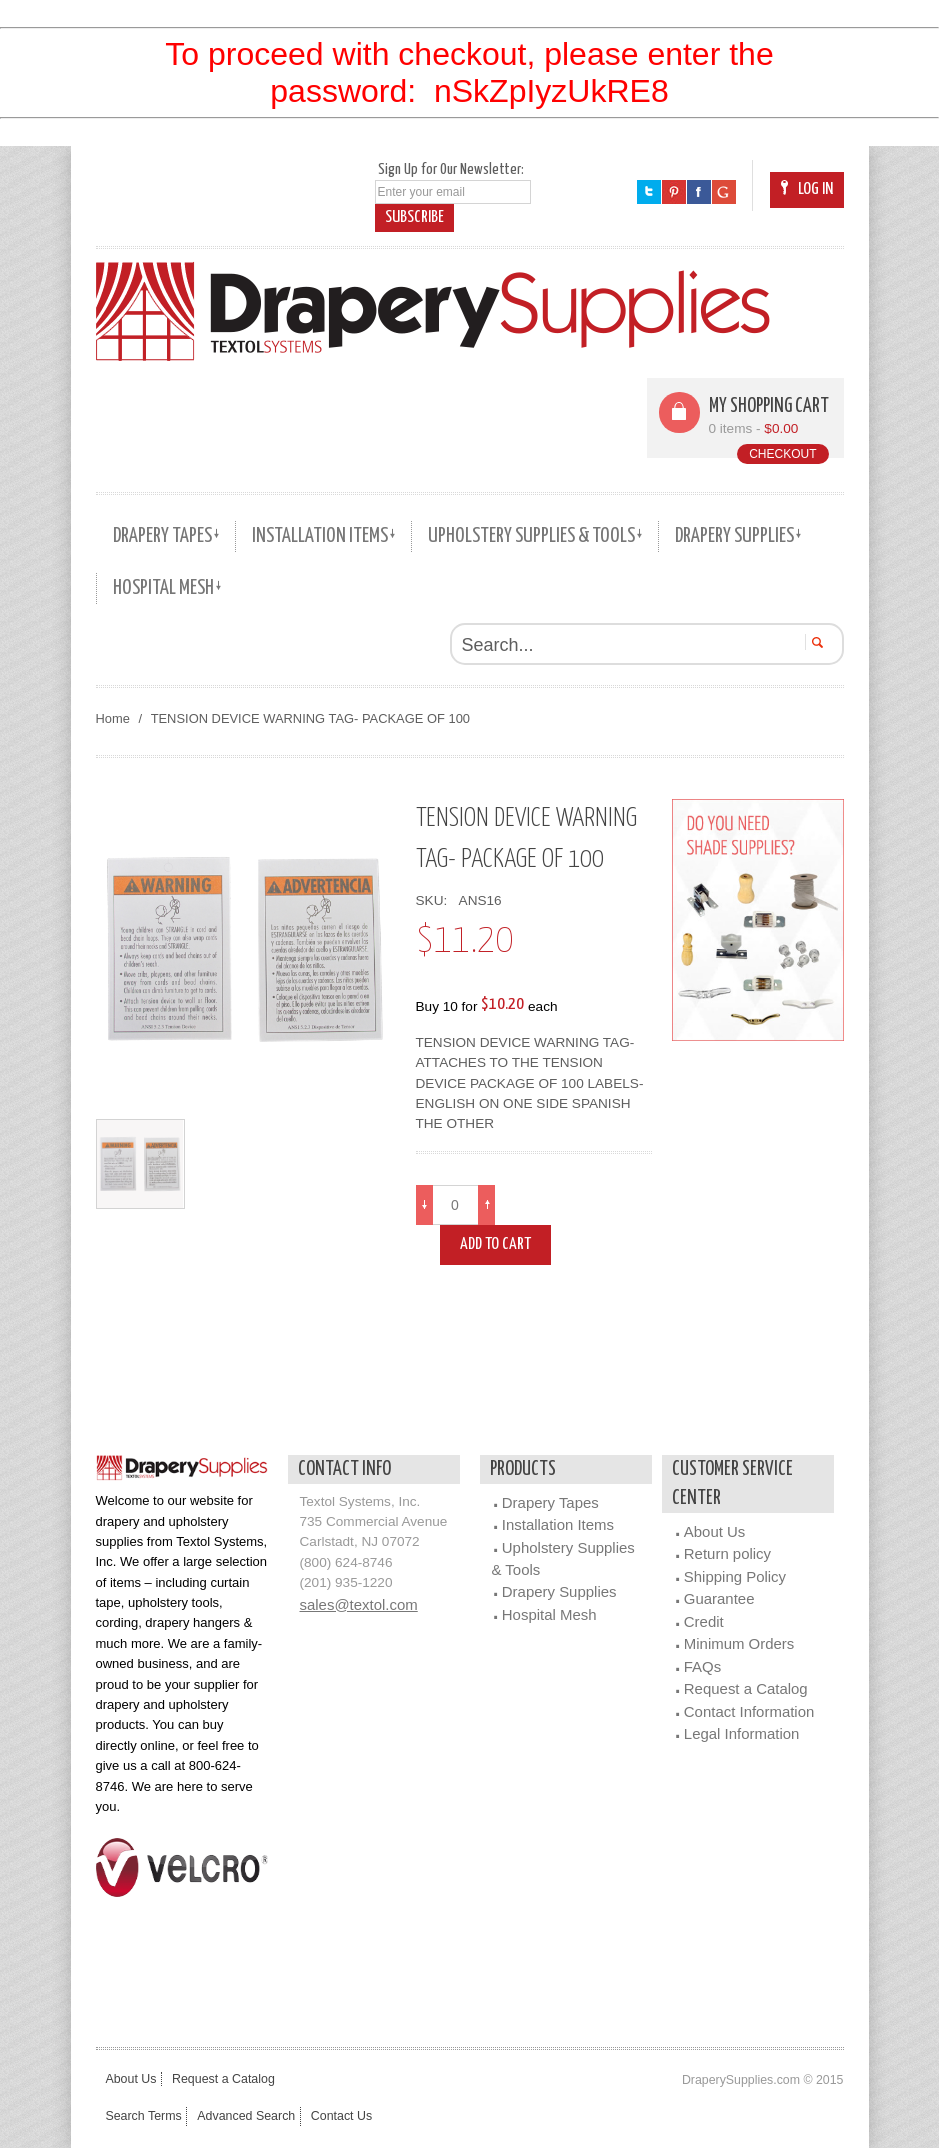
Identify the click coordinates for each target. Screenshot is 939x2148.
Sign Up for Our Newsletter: (451, 169)
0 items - (754, 428)
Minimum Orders (739, 1643)
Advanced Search (252, 2116)
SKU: (435, 900)
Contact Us (351, 2116)
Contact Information (749, 1711)
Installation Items (558, 1524)
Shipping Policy (735, 1576)
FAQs (702, 1666)
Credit (704, 1621)
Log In (807, 189)
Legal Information (742, 1733)
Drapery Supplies (559, 1591)
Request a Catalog (746, 1688)
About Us (715, 1531)
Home (113, 718)
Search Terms (144, 2116)
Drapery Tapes (550, 1502)
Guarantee (719, 1598)
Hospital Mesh (549, 1614)
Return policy (727, 1553)
